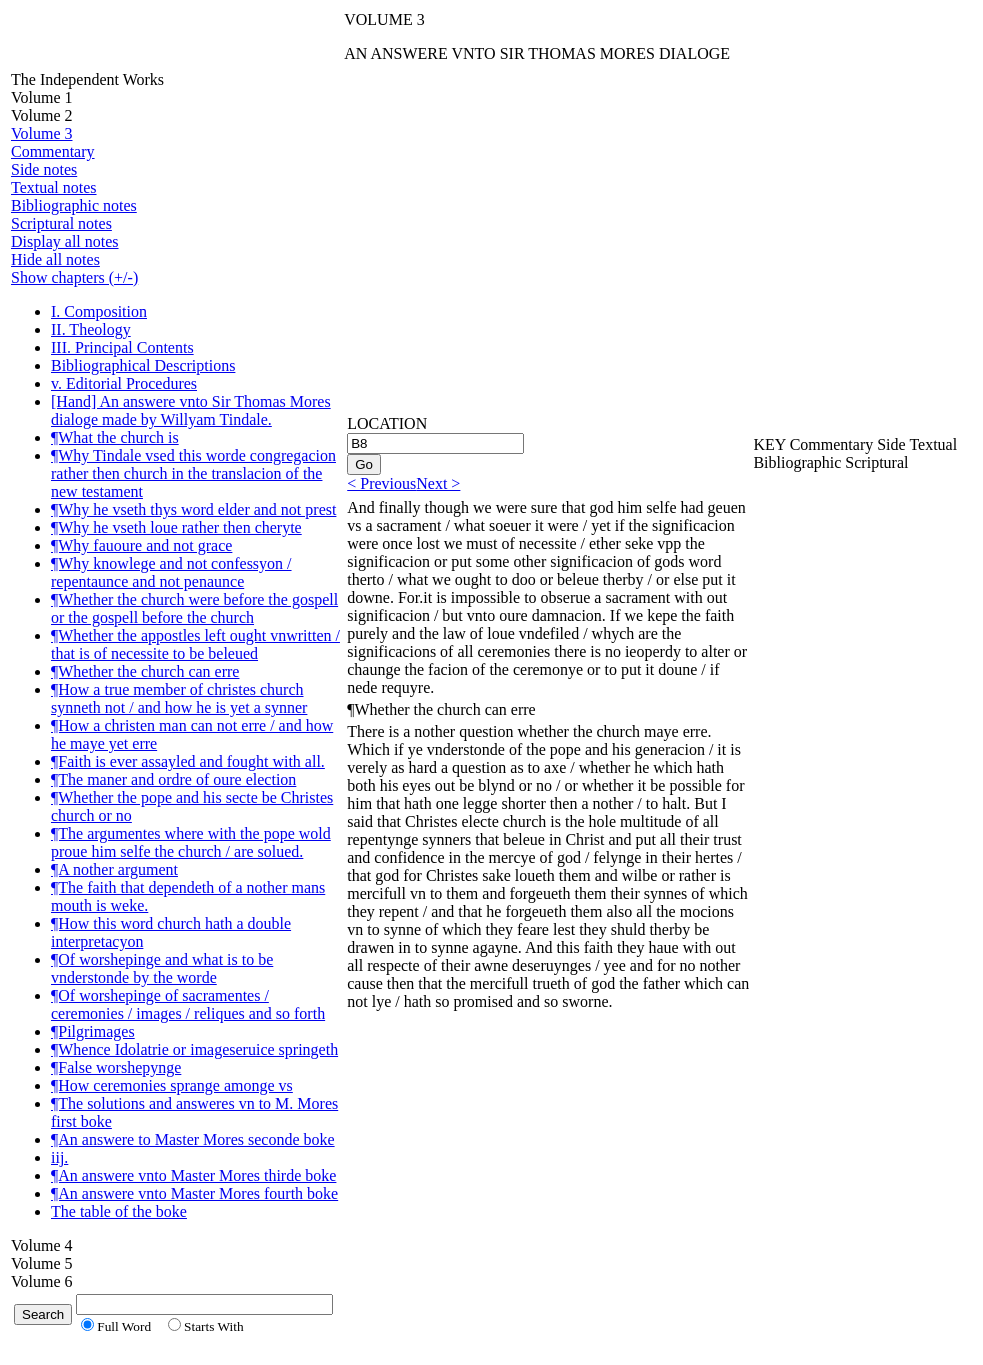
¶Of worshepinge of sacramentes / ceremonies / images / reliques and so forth (188, 1004)
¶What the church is (115, 437)
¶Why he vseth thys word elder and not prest (193, 509)
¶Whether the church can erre (145, 671)
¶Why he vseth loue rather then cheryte (176, 527)
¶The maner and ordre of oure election (173, 779)
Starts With (214, 1326)
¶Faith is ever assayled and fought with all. (188, 761)
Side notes (44, 169)
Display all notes (65, 241)
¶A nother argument (114, 869)
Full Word (124, 1326)
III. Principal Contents (122, 347)
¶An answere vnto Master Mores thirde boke (193, 1175)
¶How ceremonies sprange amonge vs (172, 1085)
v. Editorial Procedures (124, 383)
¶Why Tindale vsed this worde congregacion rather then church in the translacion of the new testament (193, 473)
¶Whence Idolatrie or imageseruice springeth (194, 1049)
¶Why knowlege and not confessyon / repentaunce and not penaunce (171, 572)
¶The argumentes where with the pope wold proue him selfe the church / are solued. (191, 842)
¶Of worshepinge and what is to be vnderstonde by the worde (162, 968)
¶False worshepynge (116, 1067)
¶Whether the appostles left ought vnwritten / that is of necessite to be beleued (195, 644)
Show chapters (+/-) (74, 277)
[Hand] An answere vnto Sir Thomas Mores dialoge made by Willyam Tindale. (191, 410)
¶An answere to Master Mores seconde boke (193, 1139)
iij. (59, 1157)
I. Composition (99, 311)
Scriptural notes (61, 223)
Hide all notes (55, 259)
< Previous (381, 483)
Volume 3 (41, 133)
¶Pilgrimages (93, 1031)
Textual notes (54, 187)
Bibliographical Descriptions (143, 365)
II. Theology (91, 329)
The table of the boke (119, 1211)
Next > (438, 483)
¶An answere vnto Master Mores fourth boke (194, 1193)
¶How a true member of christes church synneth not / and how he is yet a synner (179, 698)
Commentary (53, 151)
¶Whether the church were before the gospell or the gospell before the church (194, 608)
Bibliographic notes (74, 205)
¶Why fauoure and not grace (141, 545)
